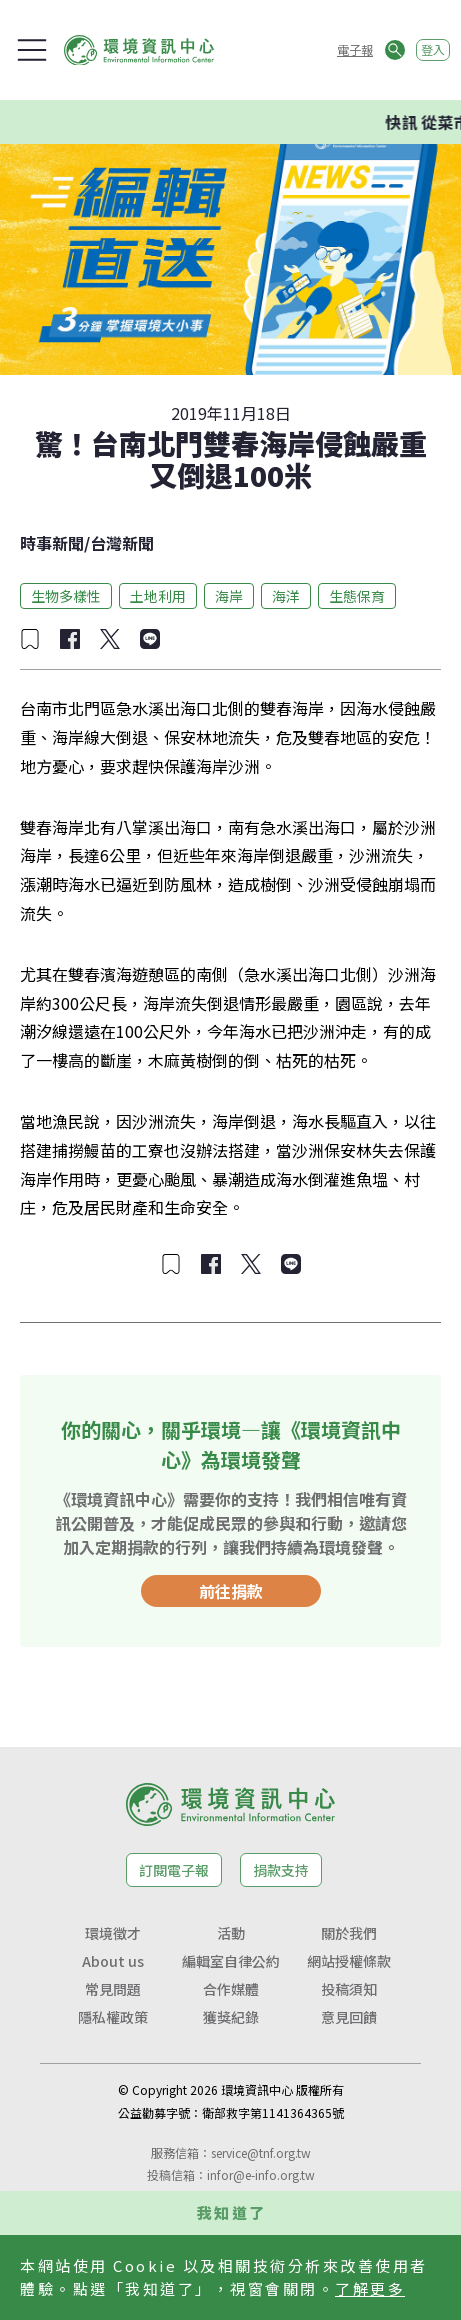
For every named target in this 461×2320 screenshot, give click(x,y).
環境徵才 (113, 1933)
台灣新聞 (122, 543)
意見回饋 (349, 2017)
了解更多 (370, 2288)
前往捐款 (231, 1591)
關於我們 (349, 1933)
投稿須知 (349, 1989)
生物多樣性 (66, 596)
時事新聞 (52, 543)
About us (113, 1961)
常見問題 (113, 1989)
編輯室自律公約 (231, 1961)
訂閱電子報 (174, 1870)
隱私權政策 (113, 2017)
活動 (231, 1933)
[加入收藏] (30, 639)
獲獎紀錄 (231, 2017)
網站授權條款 (349, 1961)
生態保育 (357, 596)
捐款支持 (281, 1870)
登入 (433, 49)
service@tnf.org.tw (261, 2152)
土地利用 (158, 596)
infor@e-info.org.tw (261, 2174)
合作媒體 (231, 1989)
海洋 (286, 596)
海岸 (229, 596)
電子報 (355, 49)
